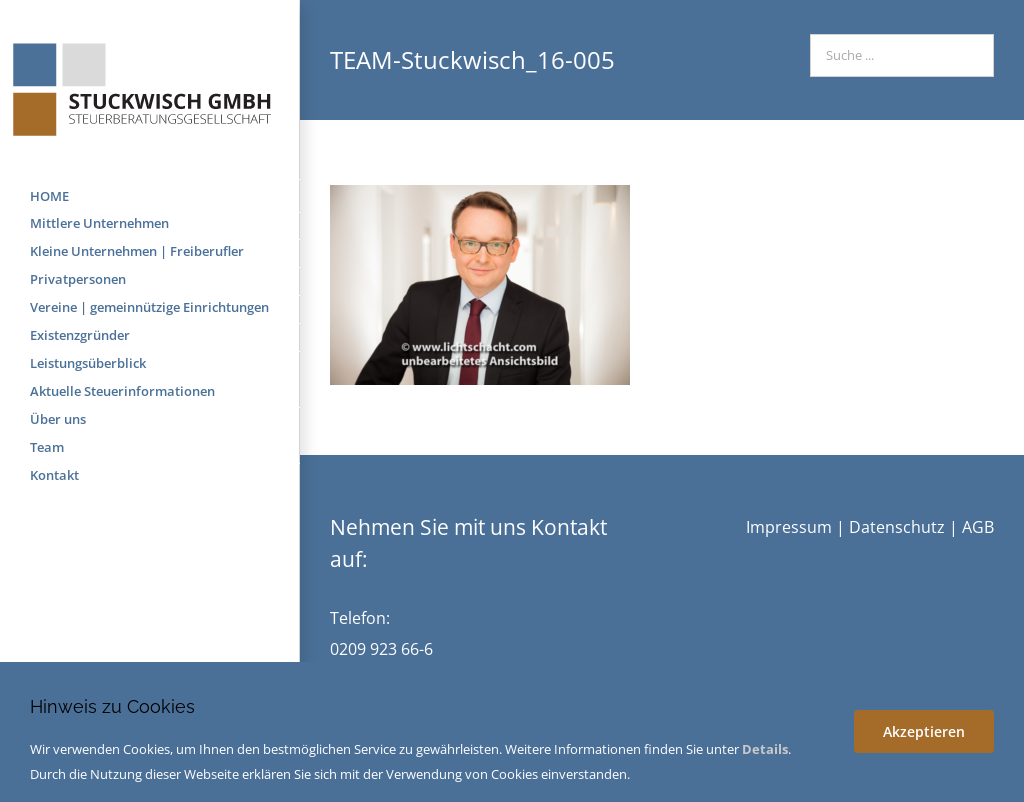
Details (765, 749)
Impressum (789, 527)
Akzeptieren (924, 731)
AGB (978, 527)
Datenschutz (897, 527)
